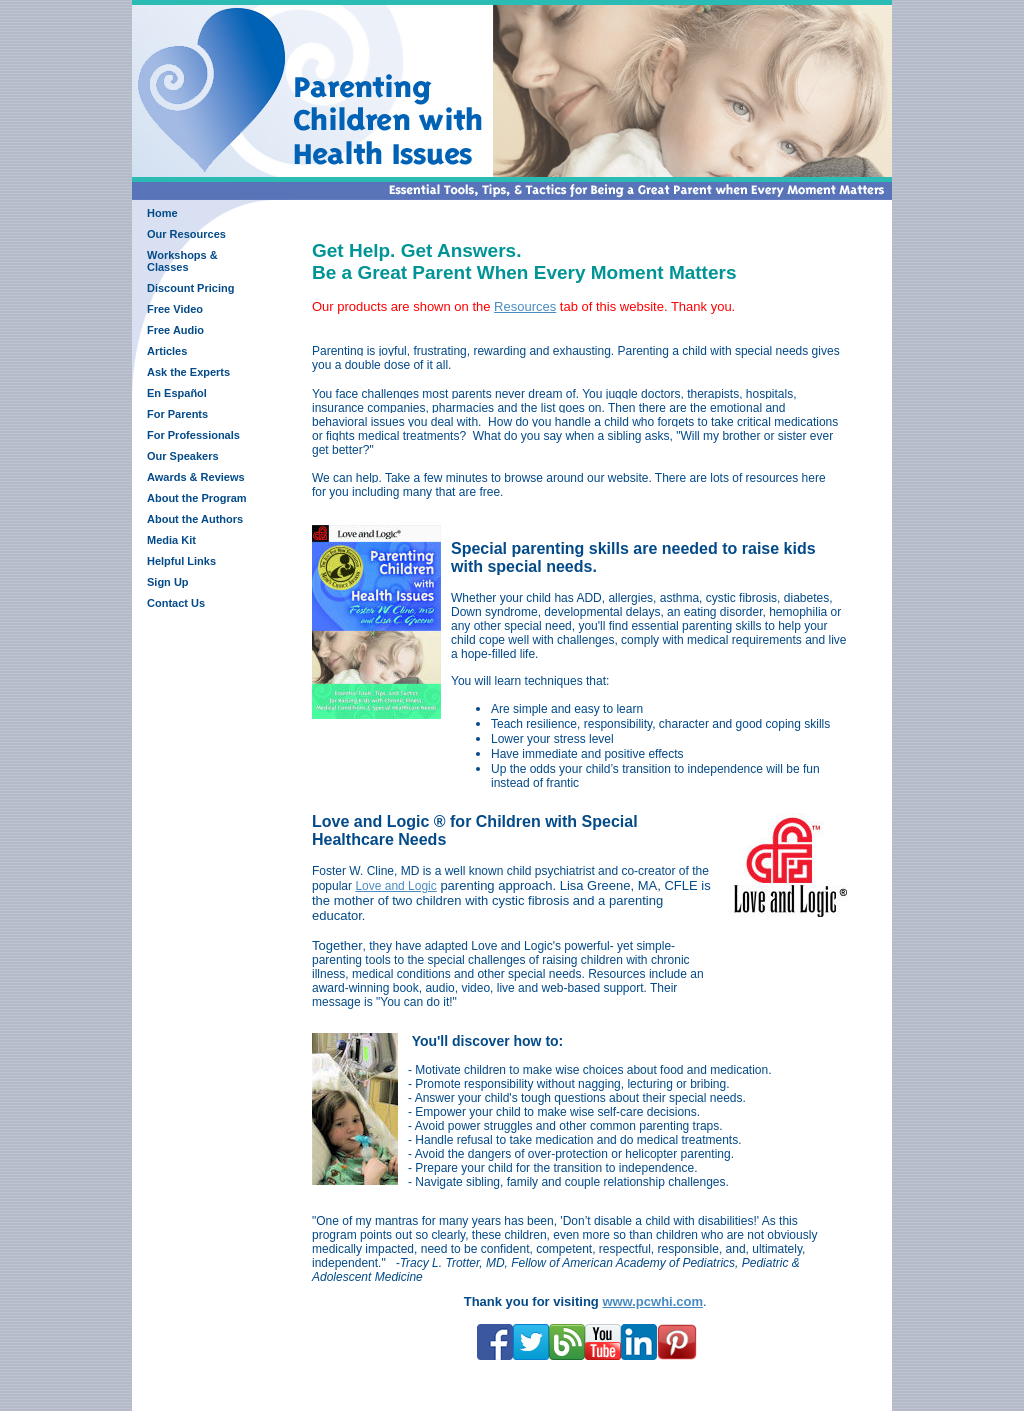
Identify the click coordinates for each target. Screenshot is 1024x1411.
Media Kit (171, 540)
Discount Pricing (190, 288)
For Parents (177, 414)
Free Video (175, 309)
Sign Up (168, 582)
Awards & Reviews (196, 477)
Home (162, 213)
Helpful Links (181, 561)
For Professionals (193, 435)
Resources (525, 306)
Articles (167, 351)
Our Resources (186, 234)
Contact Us (176, 603)
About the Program (197, 498)
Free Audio (175, 330)
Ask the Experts (188, 372)
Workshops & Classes (182, 261)
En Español (177, 393)
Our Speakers (183, 456)
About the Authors (195, 519)
